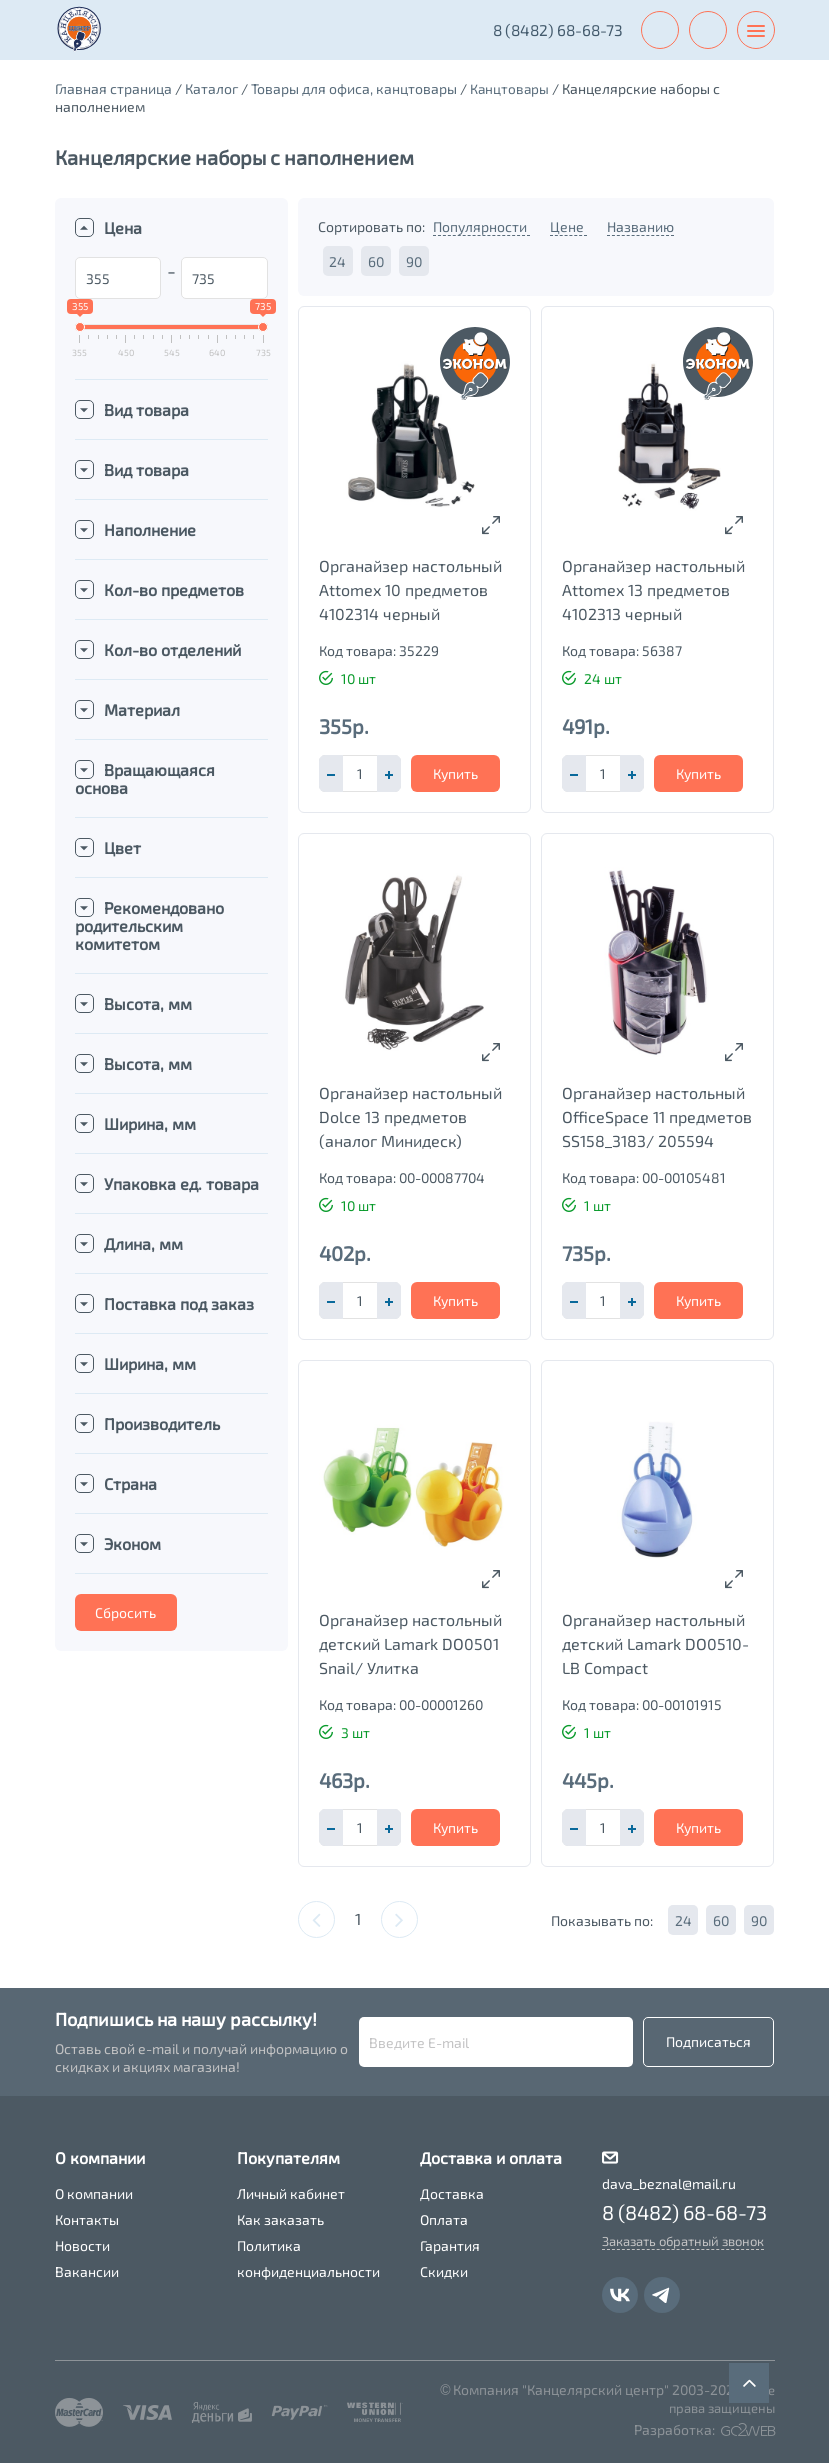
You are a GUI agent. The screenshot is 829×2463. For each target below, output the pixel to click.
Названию (640, 226)
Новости (82, 2245)
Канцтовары (510, 88)
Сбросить (125, 1612)
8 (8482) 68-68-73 (552, 29)
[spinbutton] (360, 773)
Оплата (444, 2219)
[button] (389, 773)
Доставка (452, 2193)
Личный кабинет (291, 2193)
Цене (568, 226)
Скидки (444, 2271)
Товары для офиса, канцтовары (354, 88)
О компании (94, 2193)
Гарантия (450, 2245)
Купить (455, 773)
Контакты (87, 2219)
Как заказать (280, 2219)
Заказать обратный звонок (683, 2241)
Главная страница (113, 88)
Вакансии (87, 2271)
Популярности (481, 226)
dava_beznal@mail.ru (669, 2183)
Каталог (211, 88)
